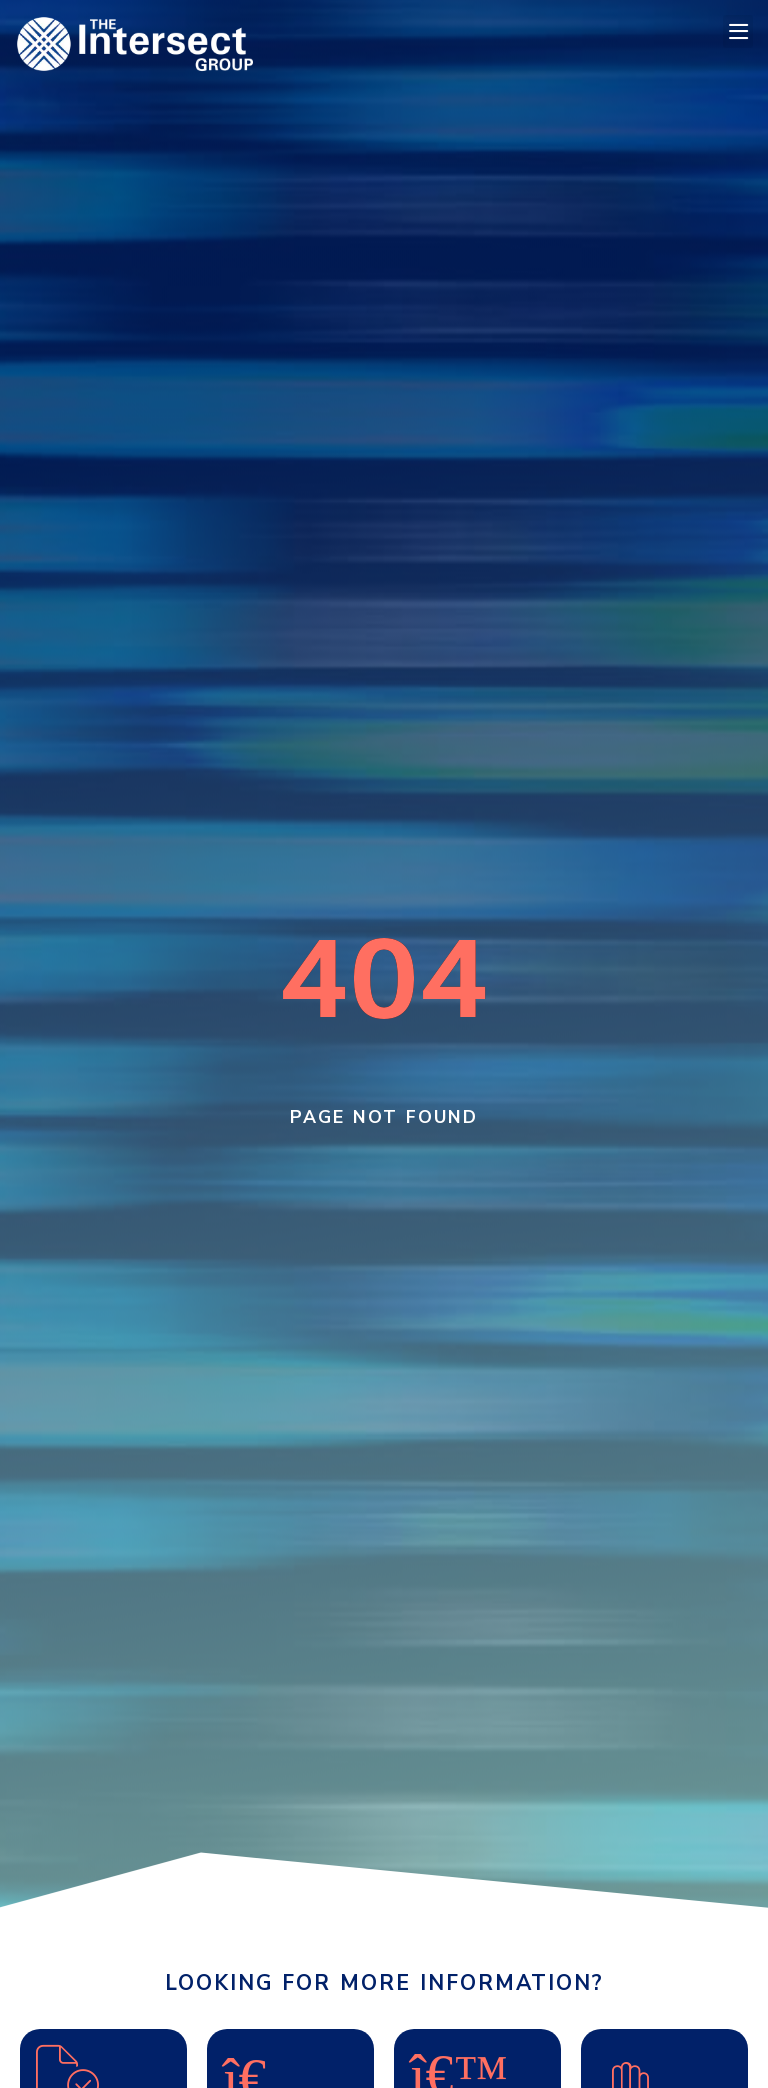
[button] (738, 31)
